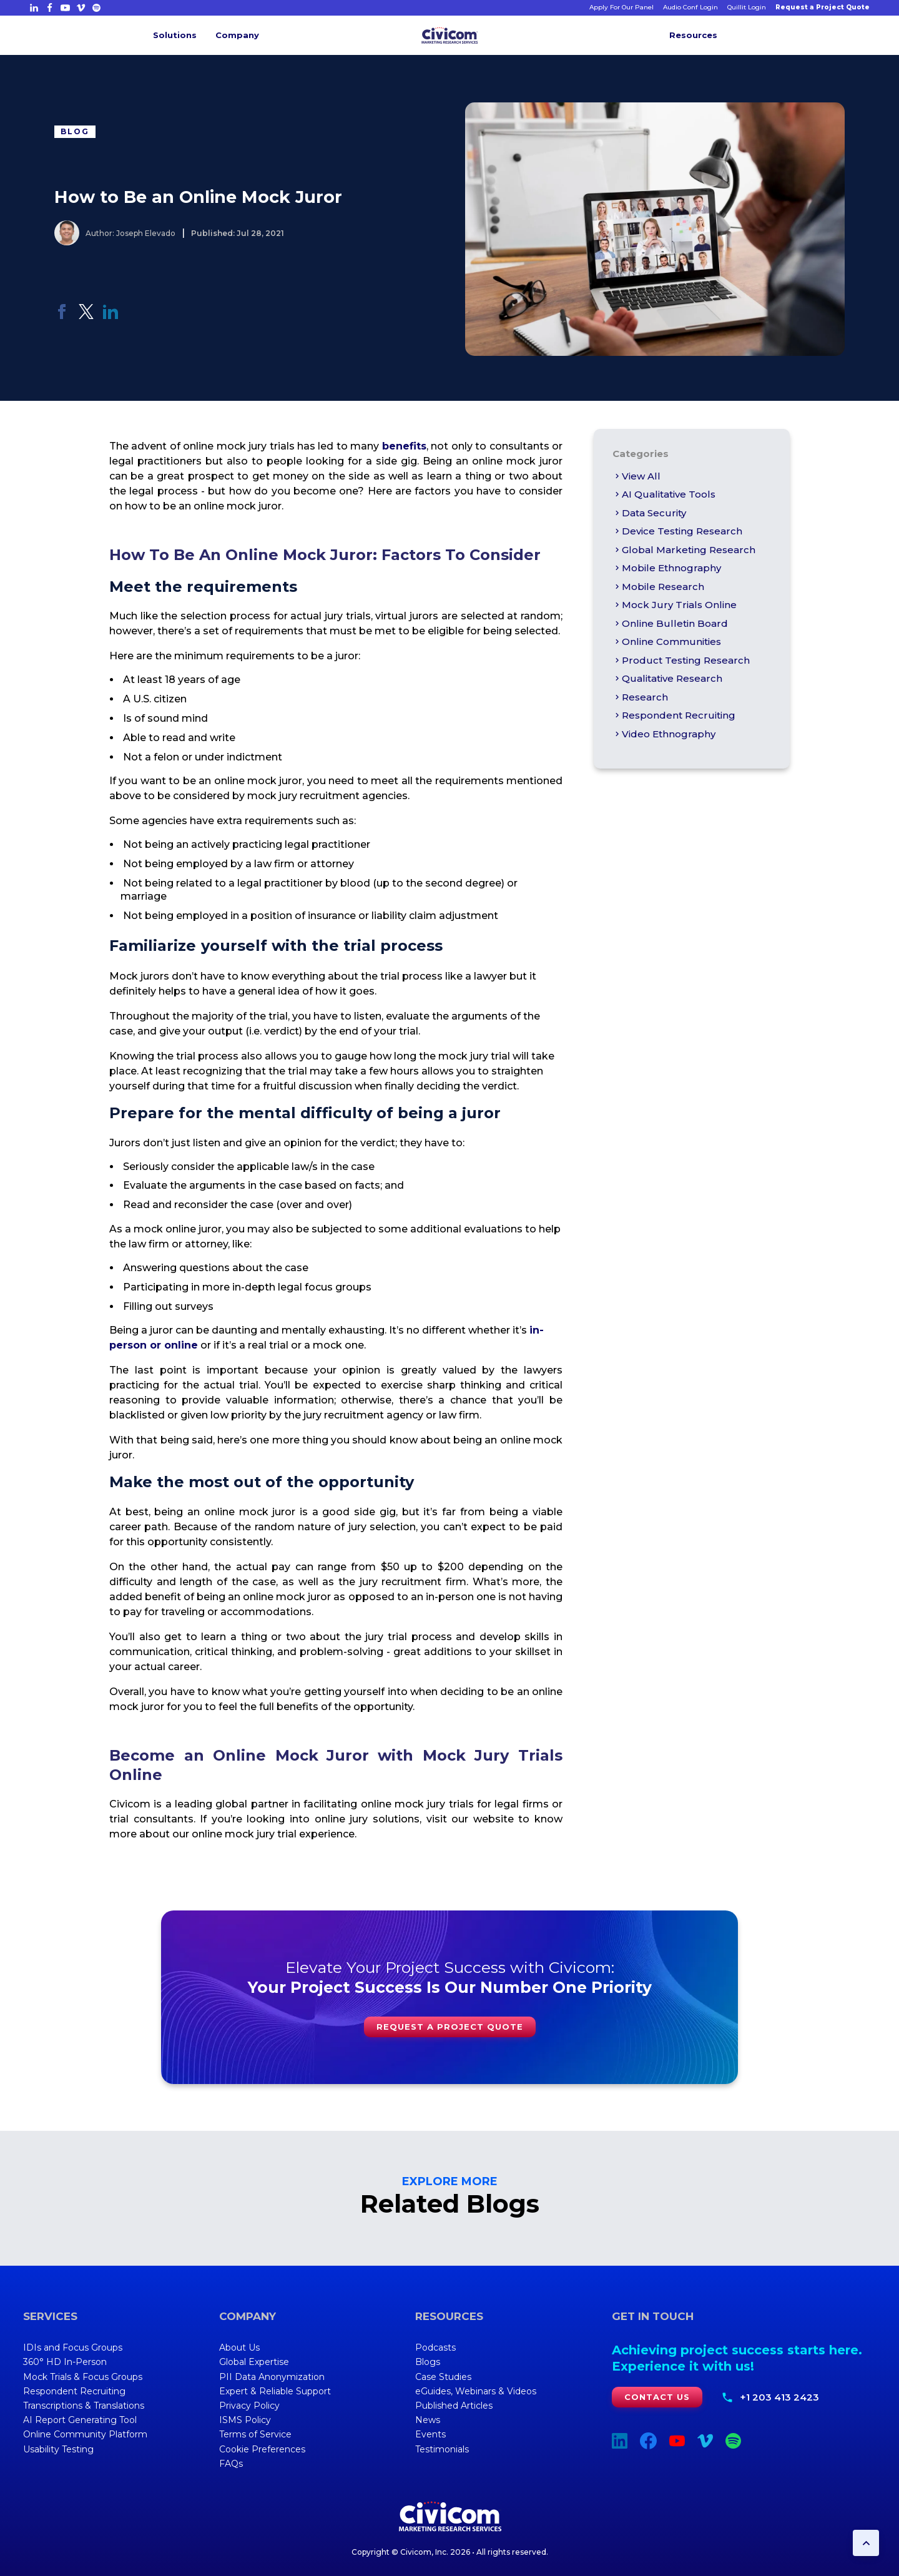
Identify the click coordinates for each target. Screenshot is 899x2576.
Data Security (649, 513)
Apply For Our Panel (621, 7)
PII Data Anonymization (272, 2376)
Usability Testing (58, 2449)
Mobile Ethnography (666, 568)
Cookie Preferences (262, 2449)
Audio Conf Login (690, 7)
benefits (404, 446)
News (427, 2420)
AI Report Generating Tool (80, 2420)
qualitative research (667, 678)
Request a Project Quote (822, 7)
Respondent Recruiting (673, 715)
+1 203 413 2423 (779, 2397)
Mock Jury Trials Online (674, 605)
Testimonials (442, 2449)
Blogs (427, 2361)
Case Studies (443, 2376)
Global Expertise (254, 2361)
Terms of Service (255, 2434)
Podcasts (435, 2347)
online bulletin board (670, 623)
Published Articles (454, 2405)
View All (636, 476)
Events (430, 2434)
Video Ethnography (663, 734)
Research (640, 697)
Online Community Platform (85, 2434)
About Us (239, 2347)
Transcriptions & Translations (83, 2405)
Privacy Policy (249, 2405)
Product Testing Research (681, 660)
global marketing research (683, 550)
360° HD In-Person (65, 2361)
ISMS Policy (245, 2420)
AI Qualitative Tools (663, 494)
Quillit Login (746, 7)
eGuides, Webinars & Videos (475, 2391)
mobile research (658, 586)
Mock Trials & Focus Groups (82, 2376)
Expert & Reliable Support (275, 2391)
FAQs (231, 2463)
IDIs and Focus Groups (72, 2347)
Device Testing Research (677, 531)
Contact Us (657, 2397)
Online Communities (666, 641)
